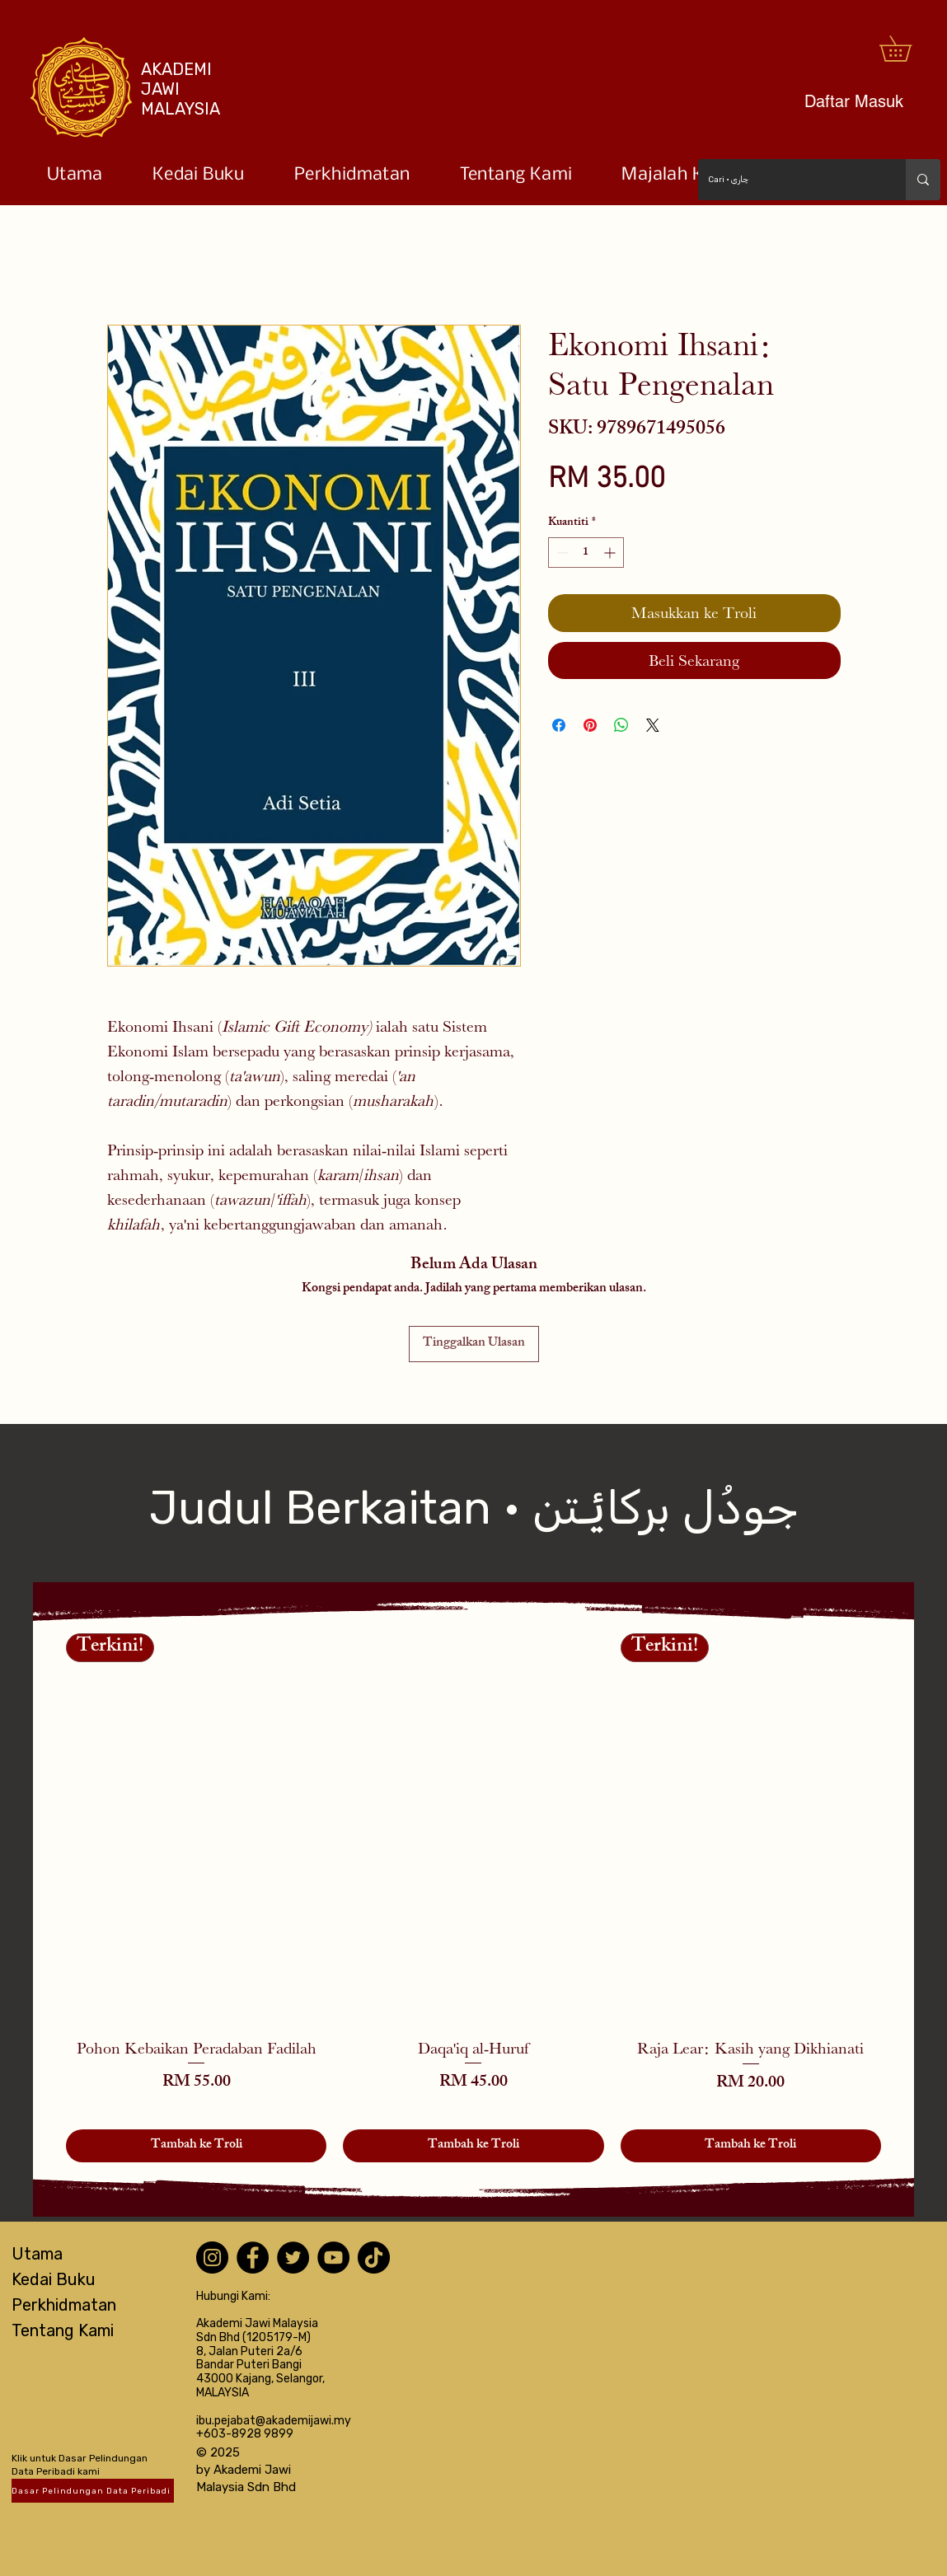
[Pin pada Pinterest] (590, 725)
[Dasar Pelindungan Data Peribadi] (93, 2491)
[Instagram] (212, 2257)
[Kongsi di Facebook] (559, 725)
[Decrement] (561, 552)
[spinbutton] (586, 552)
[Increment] (611, 552)
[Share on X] (653, 725)
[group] (473, 1897)
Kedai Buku (54, 2279)
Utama (37, 2254)
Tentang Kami (63, 2330)
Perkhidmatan (64, 2305)
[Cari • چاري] (789, 179)
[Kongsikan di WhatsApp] (621, 725)
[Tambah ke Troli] (196, 2145)
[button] (907, 48)
